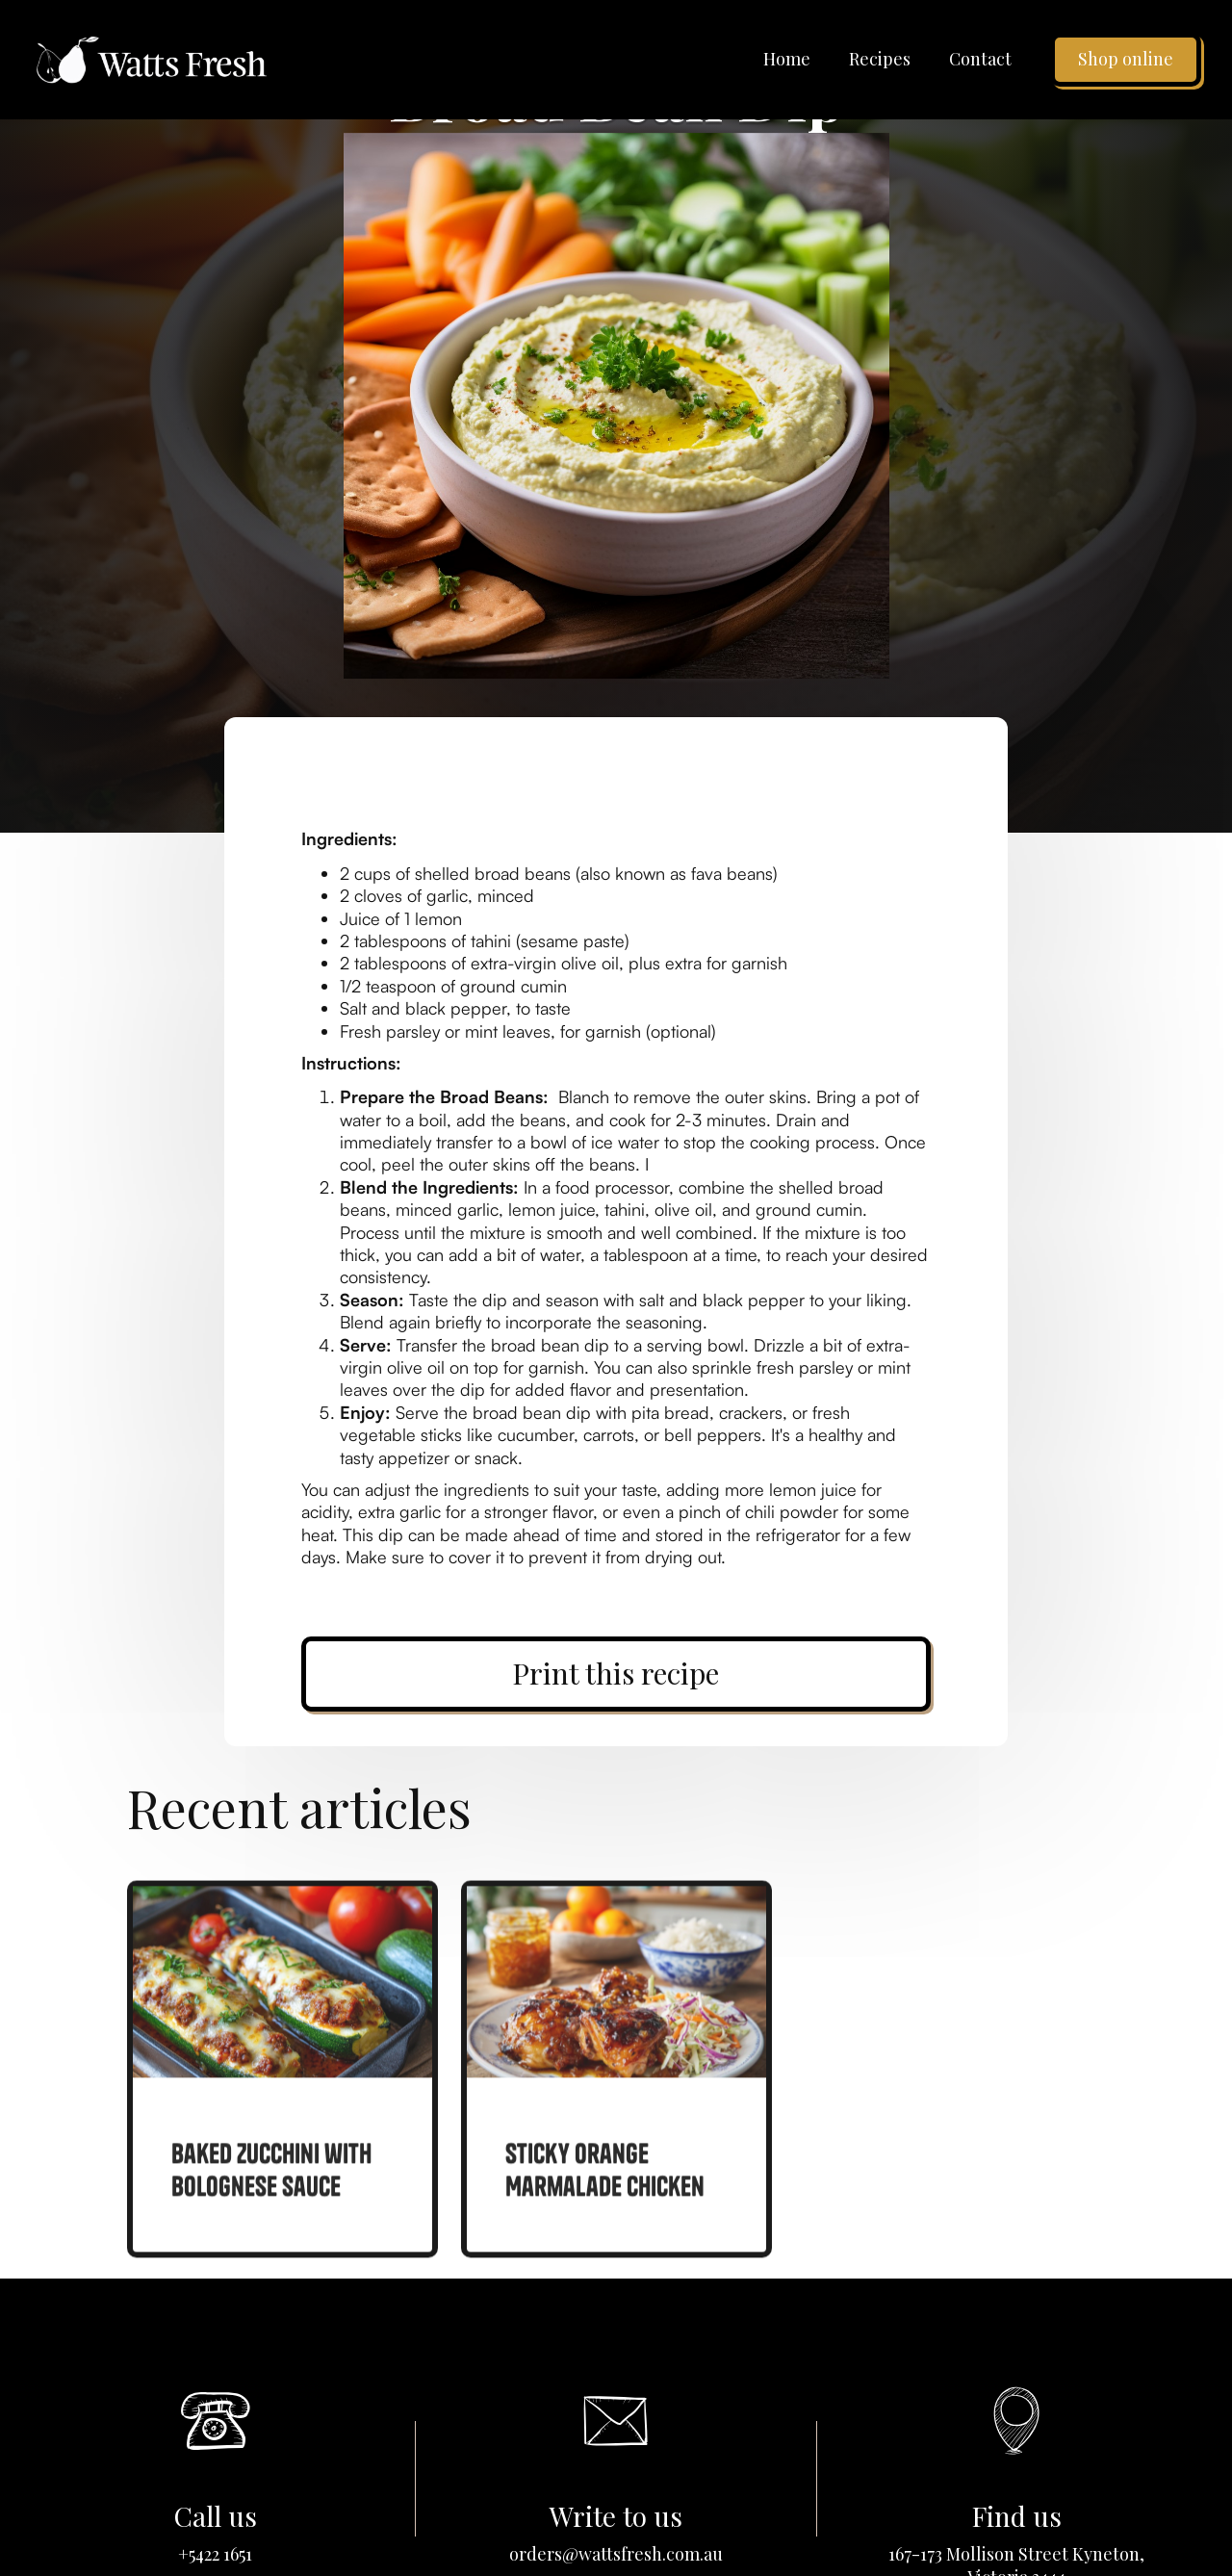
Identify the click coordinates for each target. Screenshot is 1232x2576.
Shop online (1125, 58)
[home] (151, 59)
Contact (980, 58)
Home (786, 58)
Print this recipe (615, 1673)
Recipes (880, 58)
